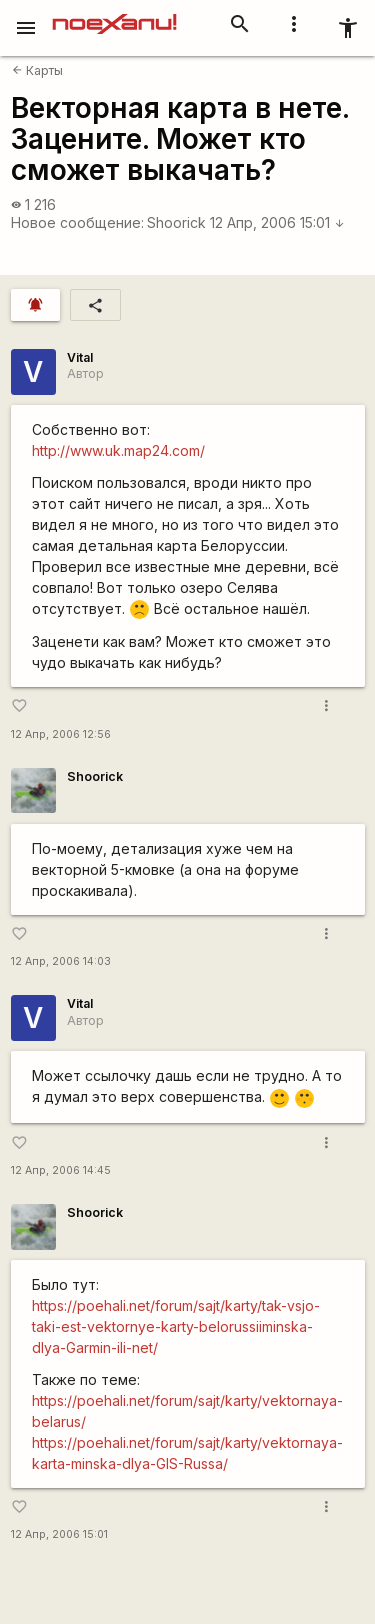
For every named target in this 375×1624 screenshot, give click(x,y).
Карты (37, 70)
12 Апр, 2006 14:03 (61, 961)
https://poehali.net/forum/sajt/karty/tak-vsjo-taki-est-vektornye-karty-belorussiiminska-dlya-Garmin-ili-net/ (176, 1326)
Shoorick (176, 222)
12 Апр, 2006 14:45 (61, 1170)
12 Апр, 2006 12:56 (61, 734)
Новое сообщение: (77, 222)
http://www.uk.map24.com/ (118, 450)
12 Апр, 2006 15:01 (277, 222)
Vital (80, 357)
